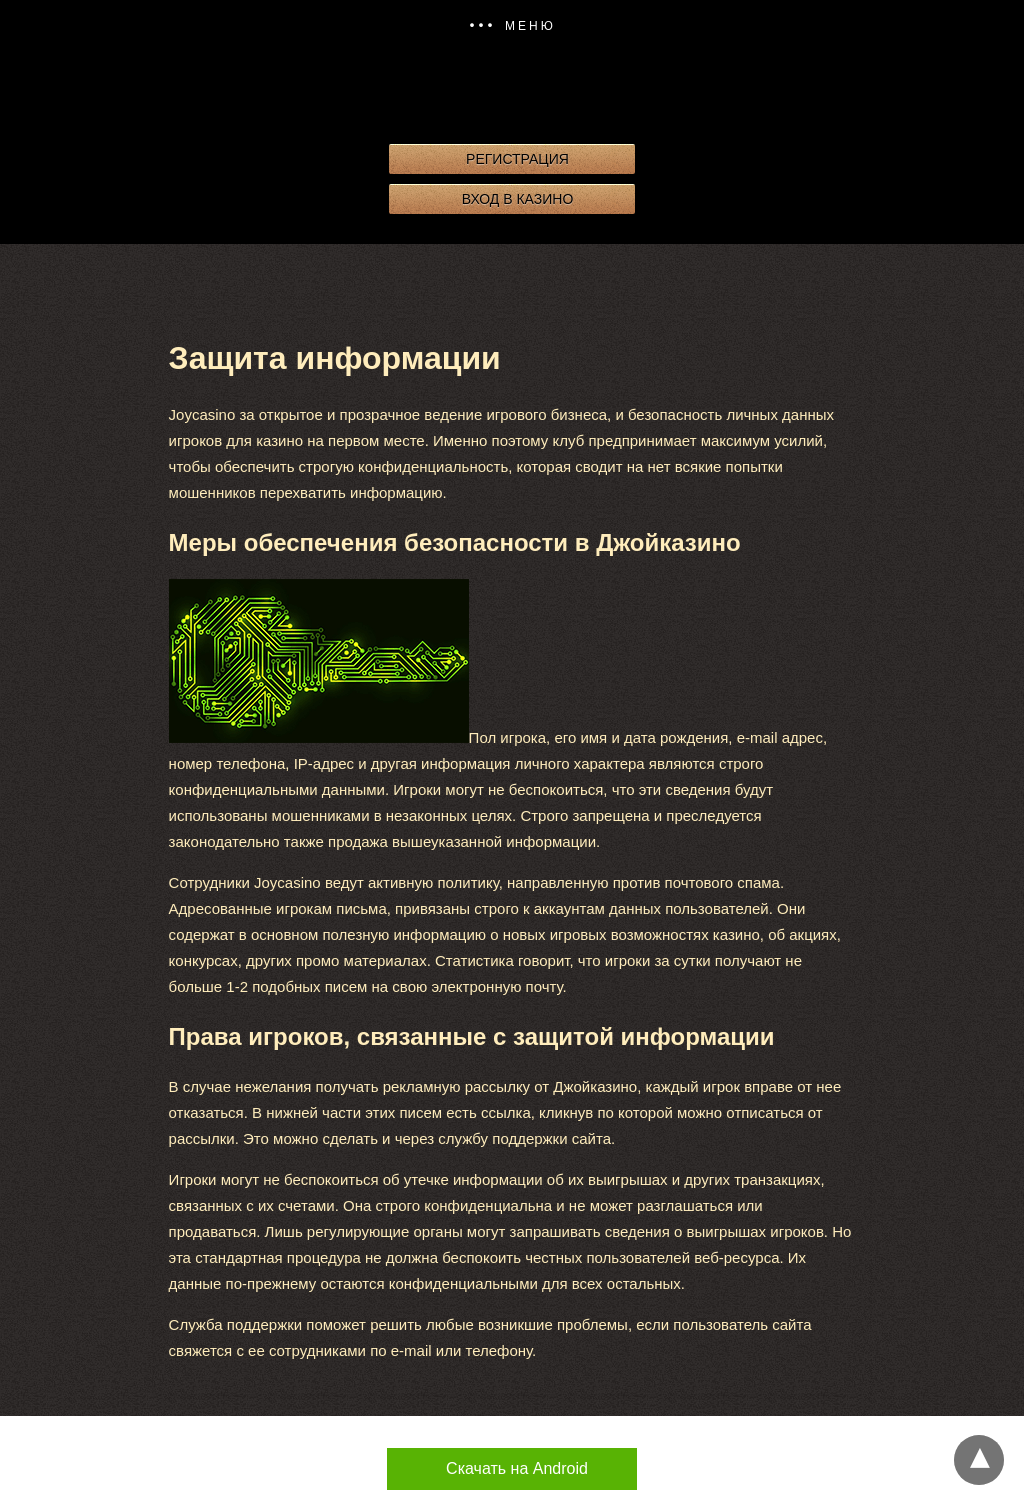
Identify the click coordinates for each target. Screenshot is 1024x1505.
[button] (512, 26)
